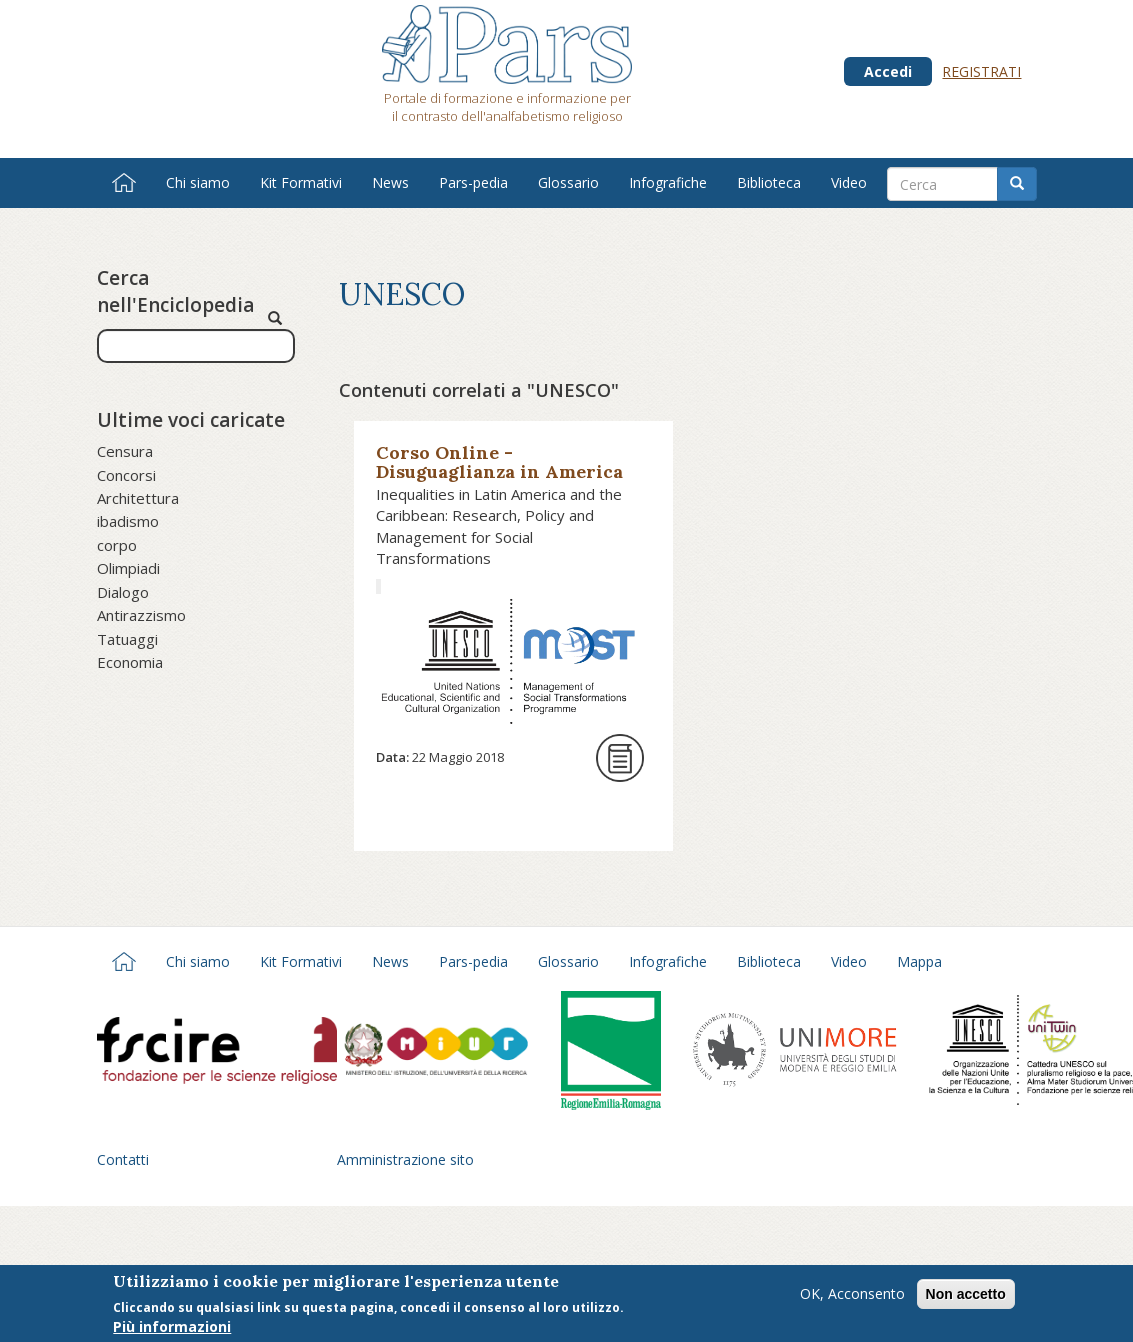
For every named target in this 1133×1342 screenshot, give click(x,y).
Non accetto (966, 1296)
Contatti (123, 1159)
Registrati (981, 71)
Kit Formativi (301, 182)
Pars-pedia (473, 182)
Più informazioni (172, 1328)
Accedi (888, 71)
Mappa (919, 961)
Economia (130, 662)
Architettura (138, 498)
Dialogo (123, 592)
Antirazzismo (141, 615)
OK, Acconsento (852, 1295)
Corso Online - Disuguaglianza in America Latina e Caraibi (499, 471)
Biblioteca (769, 182)
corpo (117, 545)
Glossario (568, 182)
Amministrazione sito (405, 1159)
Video (849, 182)
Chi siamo (198, 182)
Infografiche (668, 182)
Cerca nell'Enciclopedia (175, 291)
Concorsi (126, 475)
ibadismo (128, 521)
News (390, 182)
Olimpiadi (128, 568)
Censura (125, 451)
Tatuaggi (127, 639)
